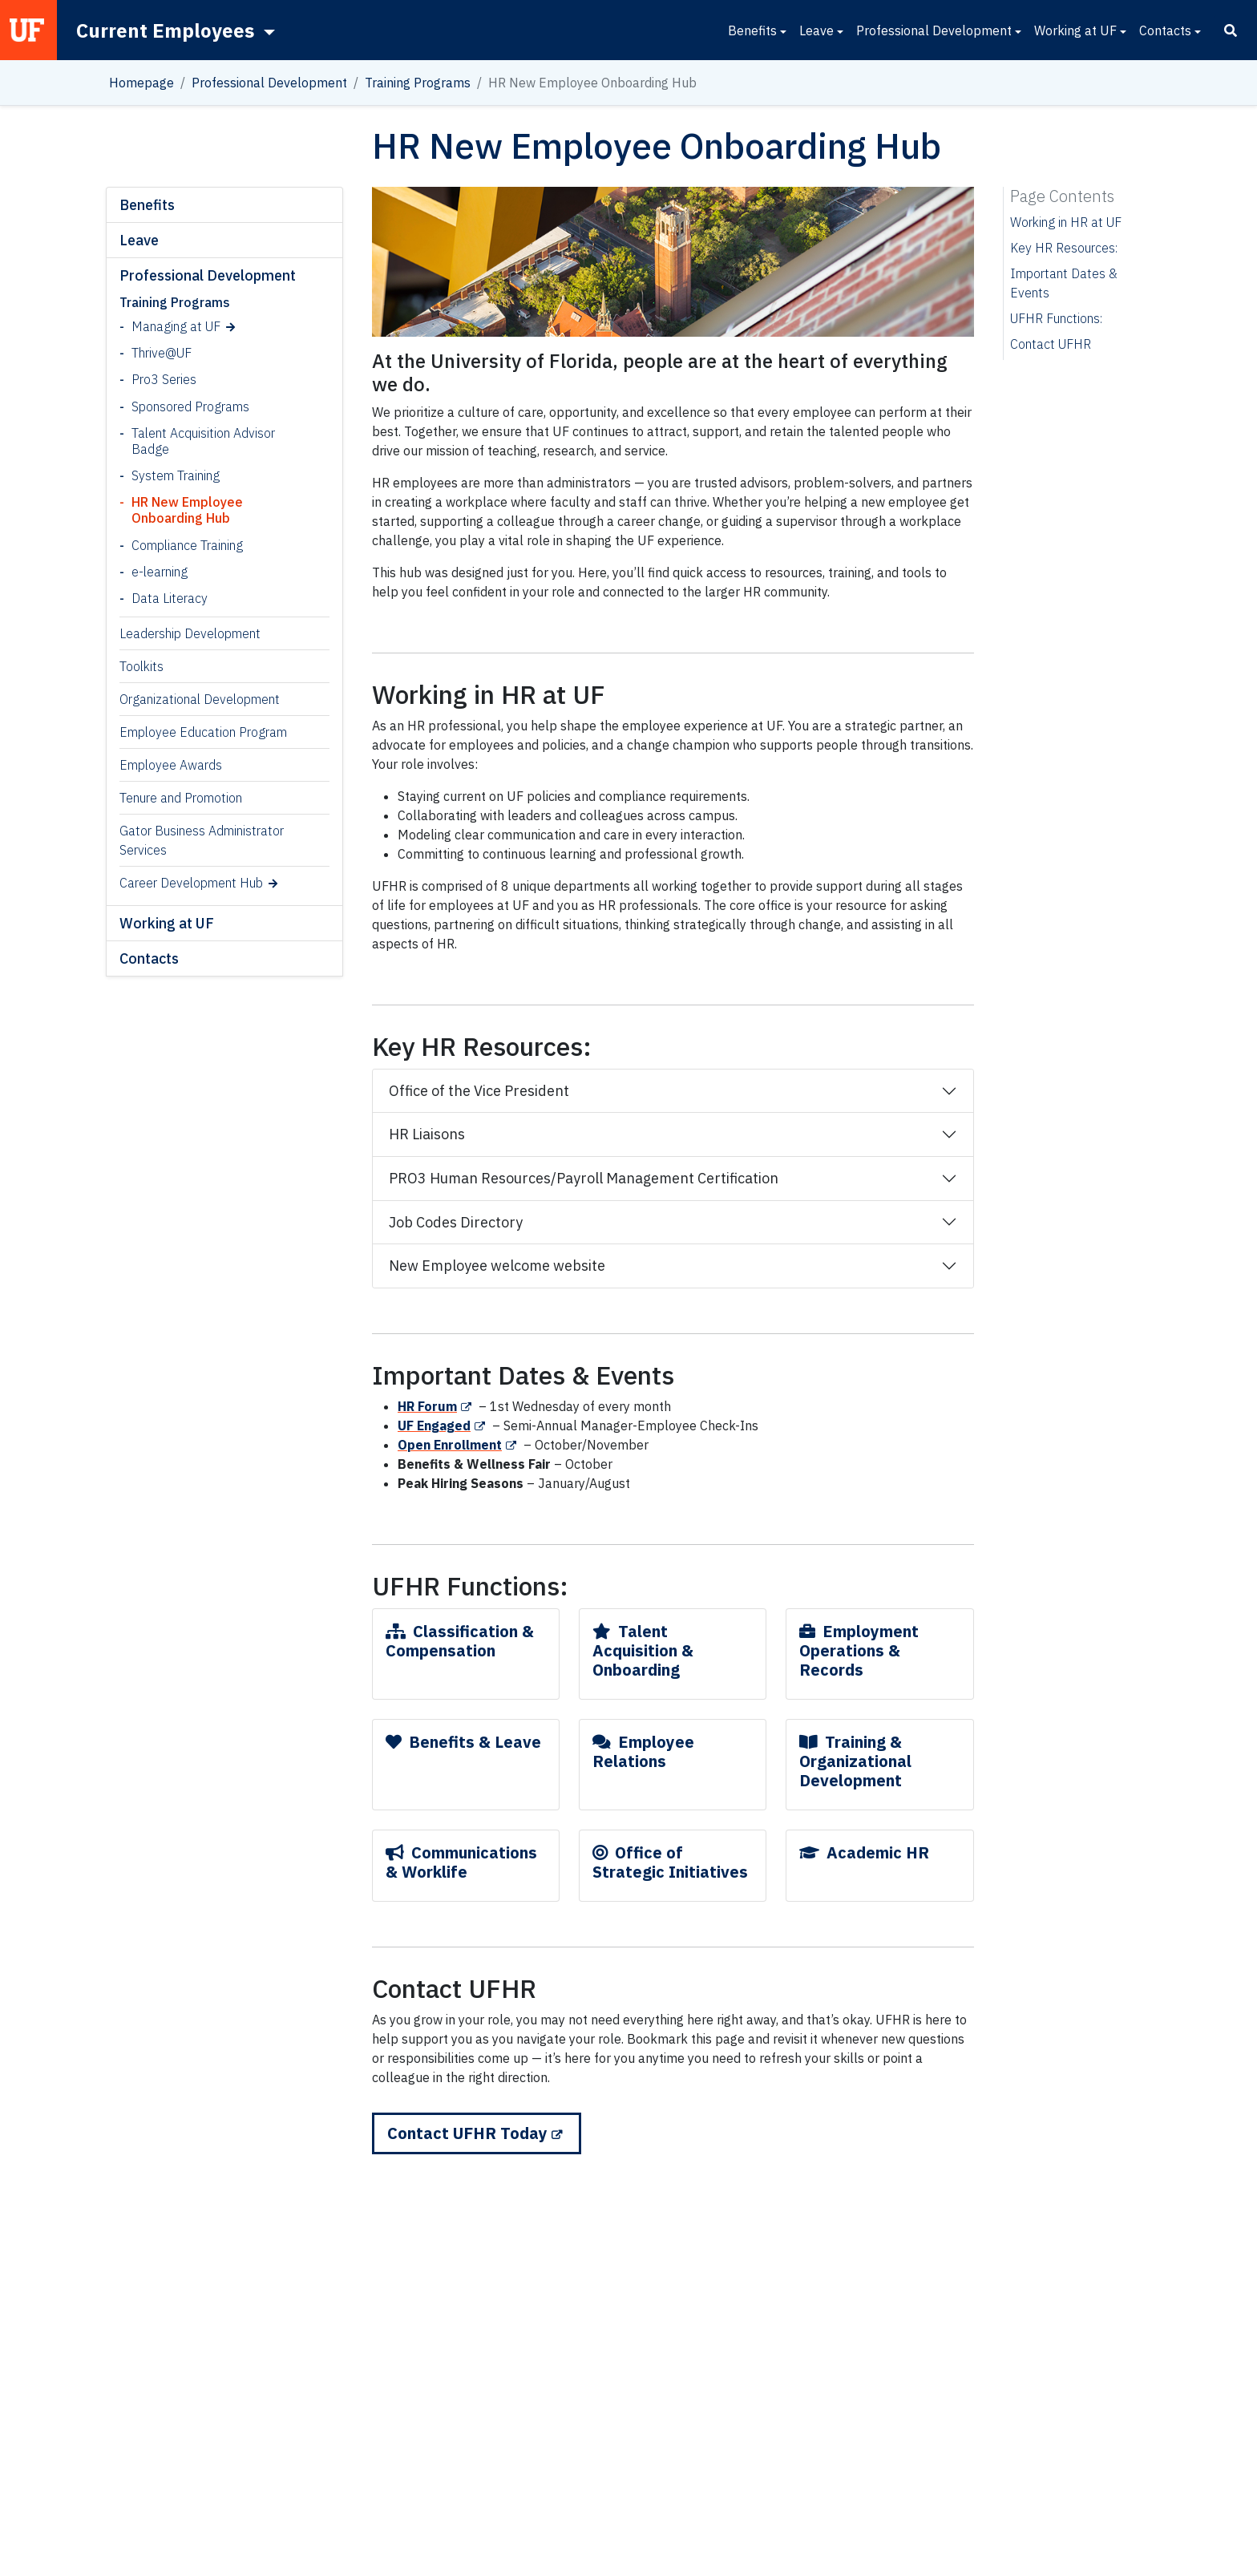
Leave (816, 30)
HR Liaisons (427, 1134)
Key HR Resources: (1064, 248)
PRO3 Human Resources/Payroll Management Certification (583, 1178)
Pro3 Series (163, 379)
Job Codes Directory (456, 1222)
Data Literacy (169, 598)
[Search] (1230, 30)
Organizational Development (199, 699)
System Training (175, 475)
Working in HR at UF (1066, 222)
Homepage (141, 83)
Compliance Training (187, 545)
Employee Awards (170, 765)
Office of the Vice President (479, 1091)
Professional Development (934, 30)
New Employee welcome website (497, 1265)
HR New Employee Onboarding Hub (187, 510)
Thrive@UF (161, 353)
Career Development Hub (191, 883)
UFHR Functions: (1056, 318)
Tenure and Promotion (180, 798)
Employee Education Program (203, 732)
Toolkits (141, 666)
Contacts (1165, 30)
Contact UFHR (1050, 344)
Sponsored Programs (190, 406)
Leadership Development (190, 633)
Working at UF (1075, 30)
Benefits (752, 30)
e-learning (159, 572)
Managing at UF (175, 326)
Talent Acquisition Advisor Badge (203, 441)
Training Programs (418, 83)
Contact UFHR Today (467, 2133)
